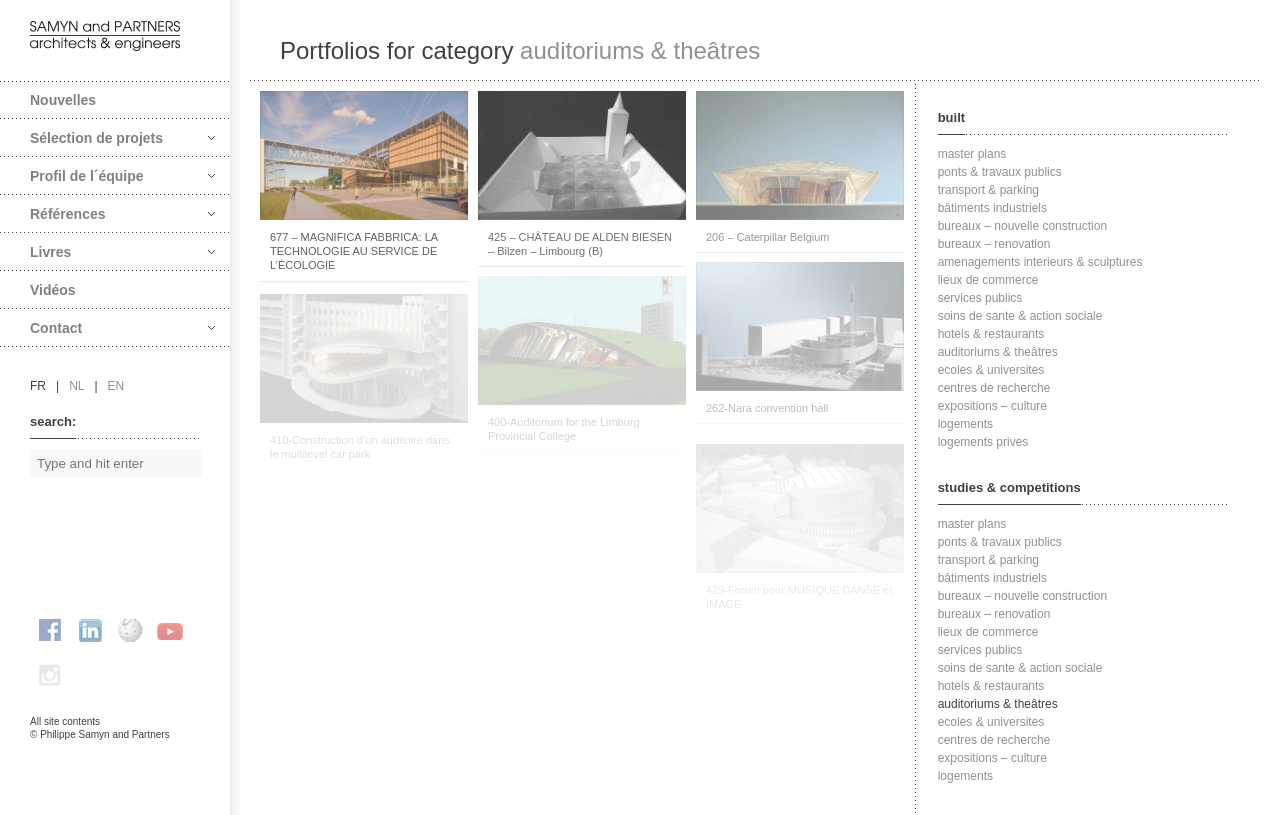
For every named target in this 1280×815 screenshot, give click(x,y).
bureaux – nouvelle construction (1022, 226)
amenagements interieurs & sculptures (1040, 262)
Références (122, 214)
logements (965, 424)
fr (38, 386)
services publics (980, 298)
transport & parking (988, 190)
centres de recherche (994, 388)
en (116, 386)
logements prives (983, 442)
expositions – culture (992, 406)
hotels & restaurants (991, 334)
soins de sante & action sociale (1020, 316)
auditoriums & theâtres (998, 352)
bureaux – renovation (994, 244)
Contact (122, 328)
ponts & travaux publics (1000, 172)
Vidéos (53, 290)
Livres (122, 252)
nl (76, 386)
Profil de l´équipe (122, 176)
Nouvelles (63, 100)
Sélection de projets (122, 138)
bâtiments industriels (992, 208)
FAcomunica (116, 755)
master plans (972, 154)
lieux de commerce (988, 280)
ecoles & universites (991, 370)
